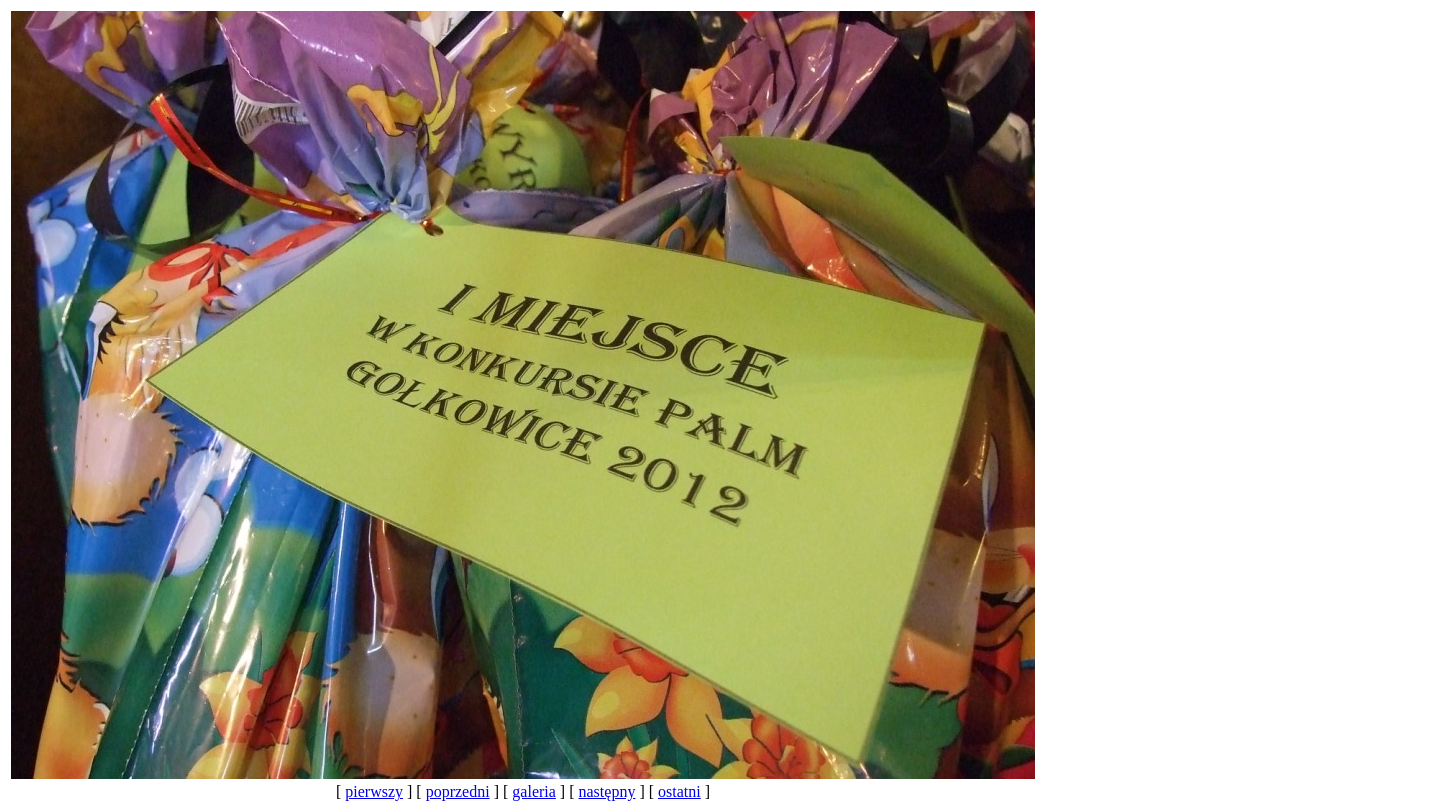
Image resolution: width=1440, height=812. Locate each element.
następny (607, 791)
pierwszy (374, 791)
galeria (534, 791)
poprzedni (458, 791)
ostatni (679, 791)
